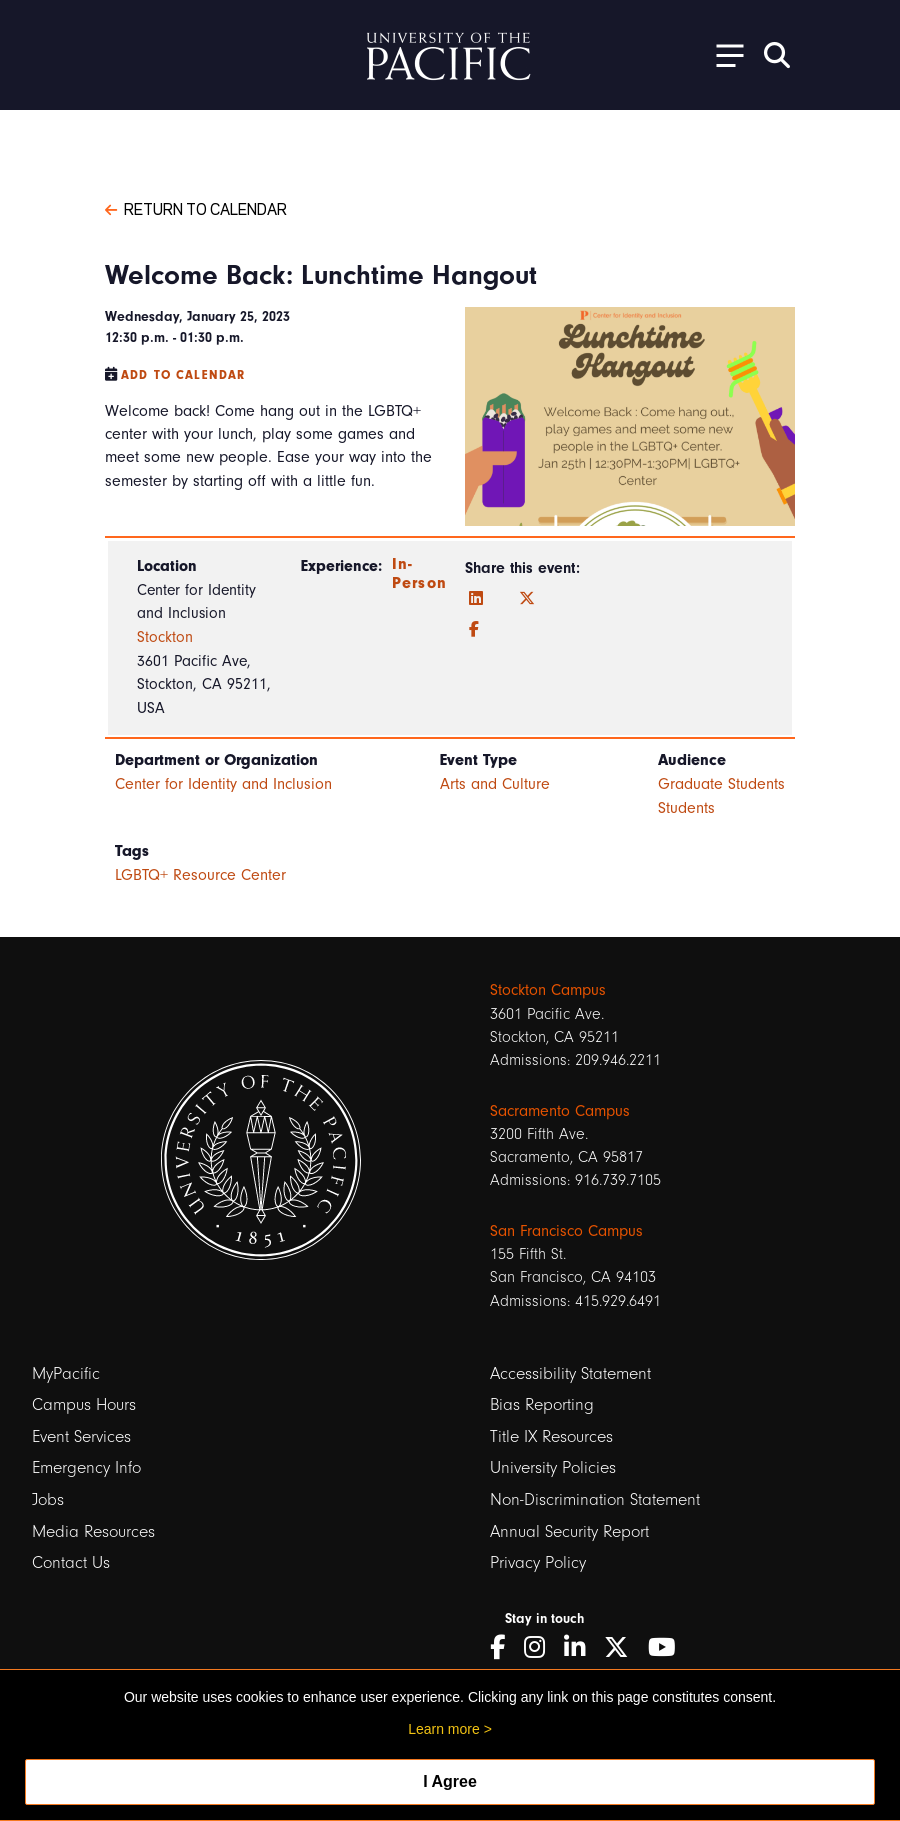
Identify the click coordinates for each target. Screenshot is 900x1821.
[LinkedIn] (476, 599)
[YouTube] (669, 1647)
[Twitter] (527, 599)
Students (686, 808)
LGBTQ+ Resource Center (200, 875)
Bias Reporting (542, 1404)
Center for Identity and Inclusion (223, 784)
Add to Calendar (183, 375)
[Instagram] (541, 1647)
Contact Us (71, 1562)
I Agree (450, 1781)
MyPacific (66, 1373)
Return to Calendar (196, 208)
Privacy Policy (538, 1562)
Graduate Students (721, 784)
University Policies (553, 1467)
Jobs (48, 1499)
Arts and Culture (495, 784)
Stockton (165, 637)
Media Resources (93, 1531)
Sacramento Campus (560, 1111)
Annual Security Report (569, 1531)
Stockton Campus (548, 990)
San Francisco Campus (566, 1231)
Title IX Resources (551, 1436)
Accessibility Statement (570, 1373)
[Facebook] (474, 630)
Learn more (444, 1729)
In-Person (419, 573)
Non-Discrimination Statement (595, 1499)
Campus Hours (84, 1404)
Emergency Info (86, 1467)
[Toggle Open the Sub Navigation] (723, 54)
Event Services (81, 1436)
